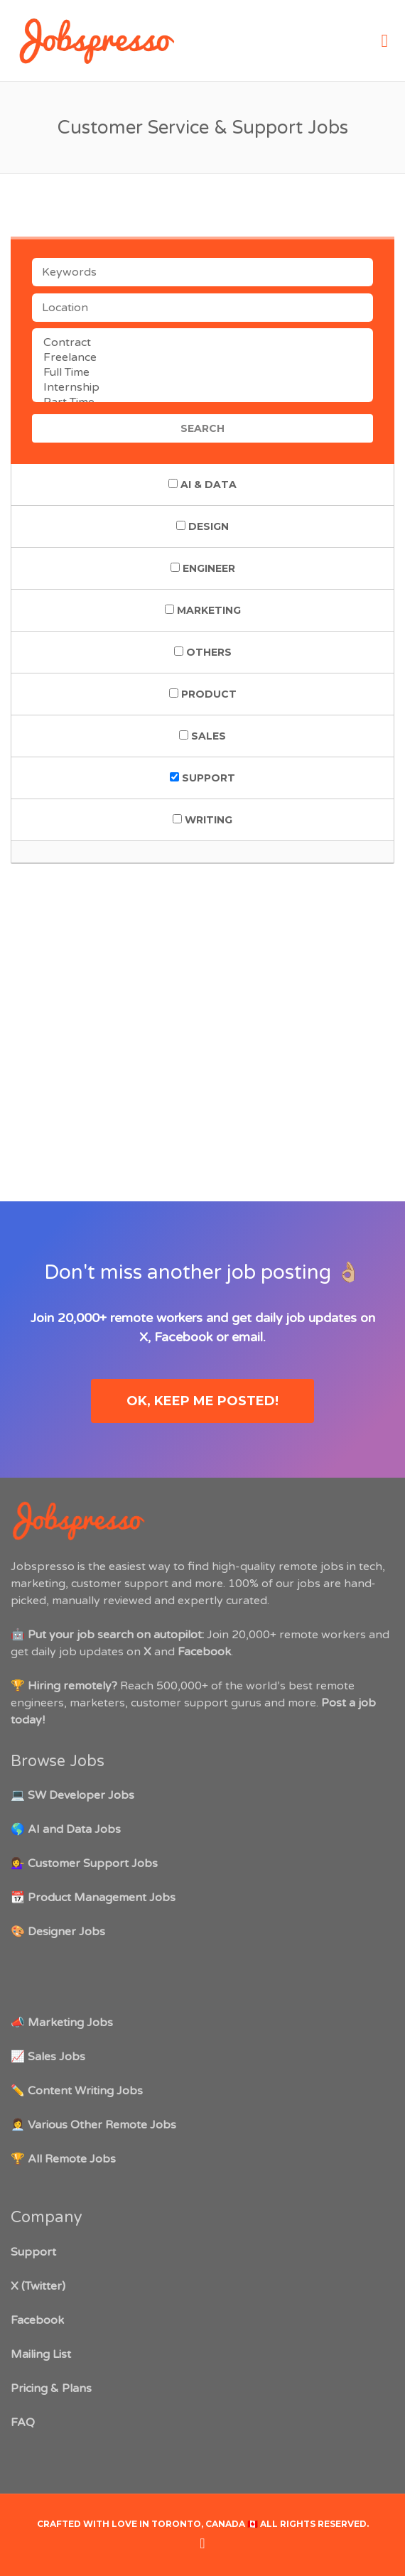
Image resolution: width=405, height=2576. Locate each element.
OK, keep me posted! (202, 1401)
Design (202, 526)
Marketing (203, 610)
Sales (202, 736)
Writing (202, 819)
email (247, 1337)
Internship (202, 387)
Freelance (202, 357)
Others (203, 652)
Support (202, 778)
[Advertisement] (202, 997)
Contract (202, 342)
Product (203, 694)
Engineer (203, 568)
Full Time (202, 372)
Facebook (183, 1337)
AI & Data (202, 484)
